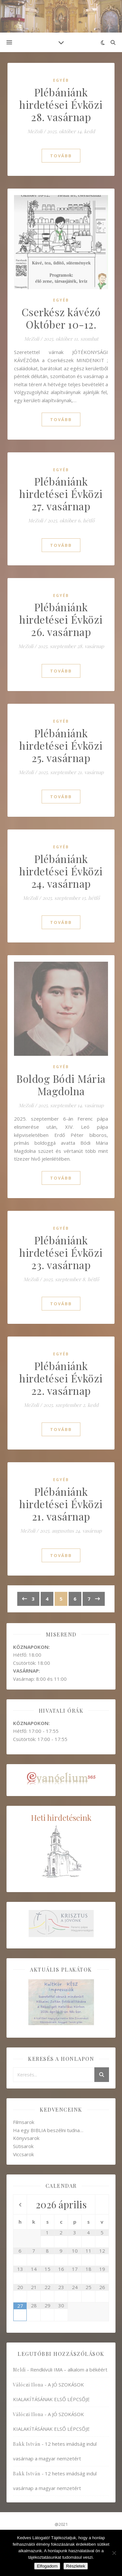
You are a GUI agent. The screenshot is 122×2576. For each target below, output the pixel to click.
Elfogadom (47, 2566)
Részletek (75, 2566)
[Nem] (114, 2553)
